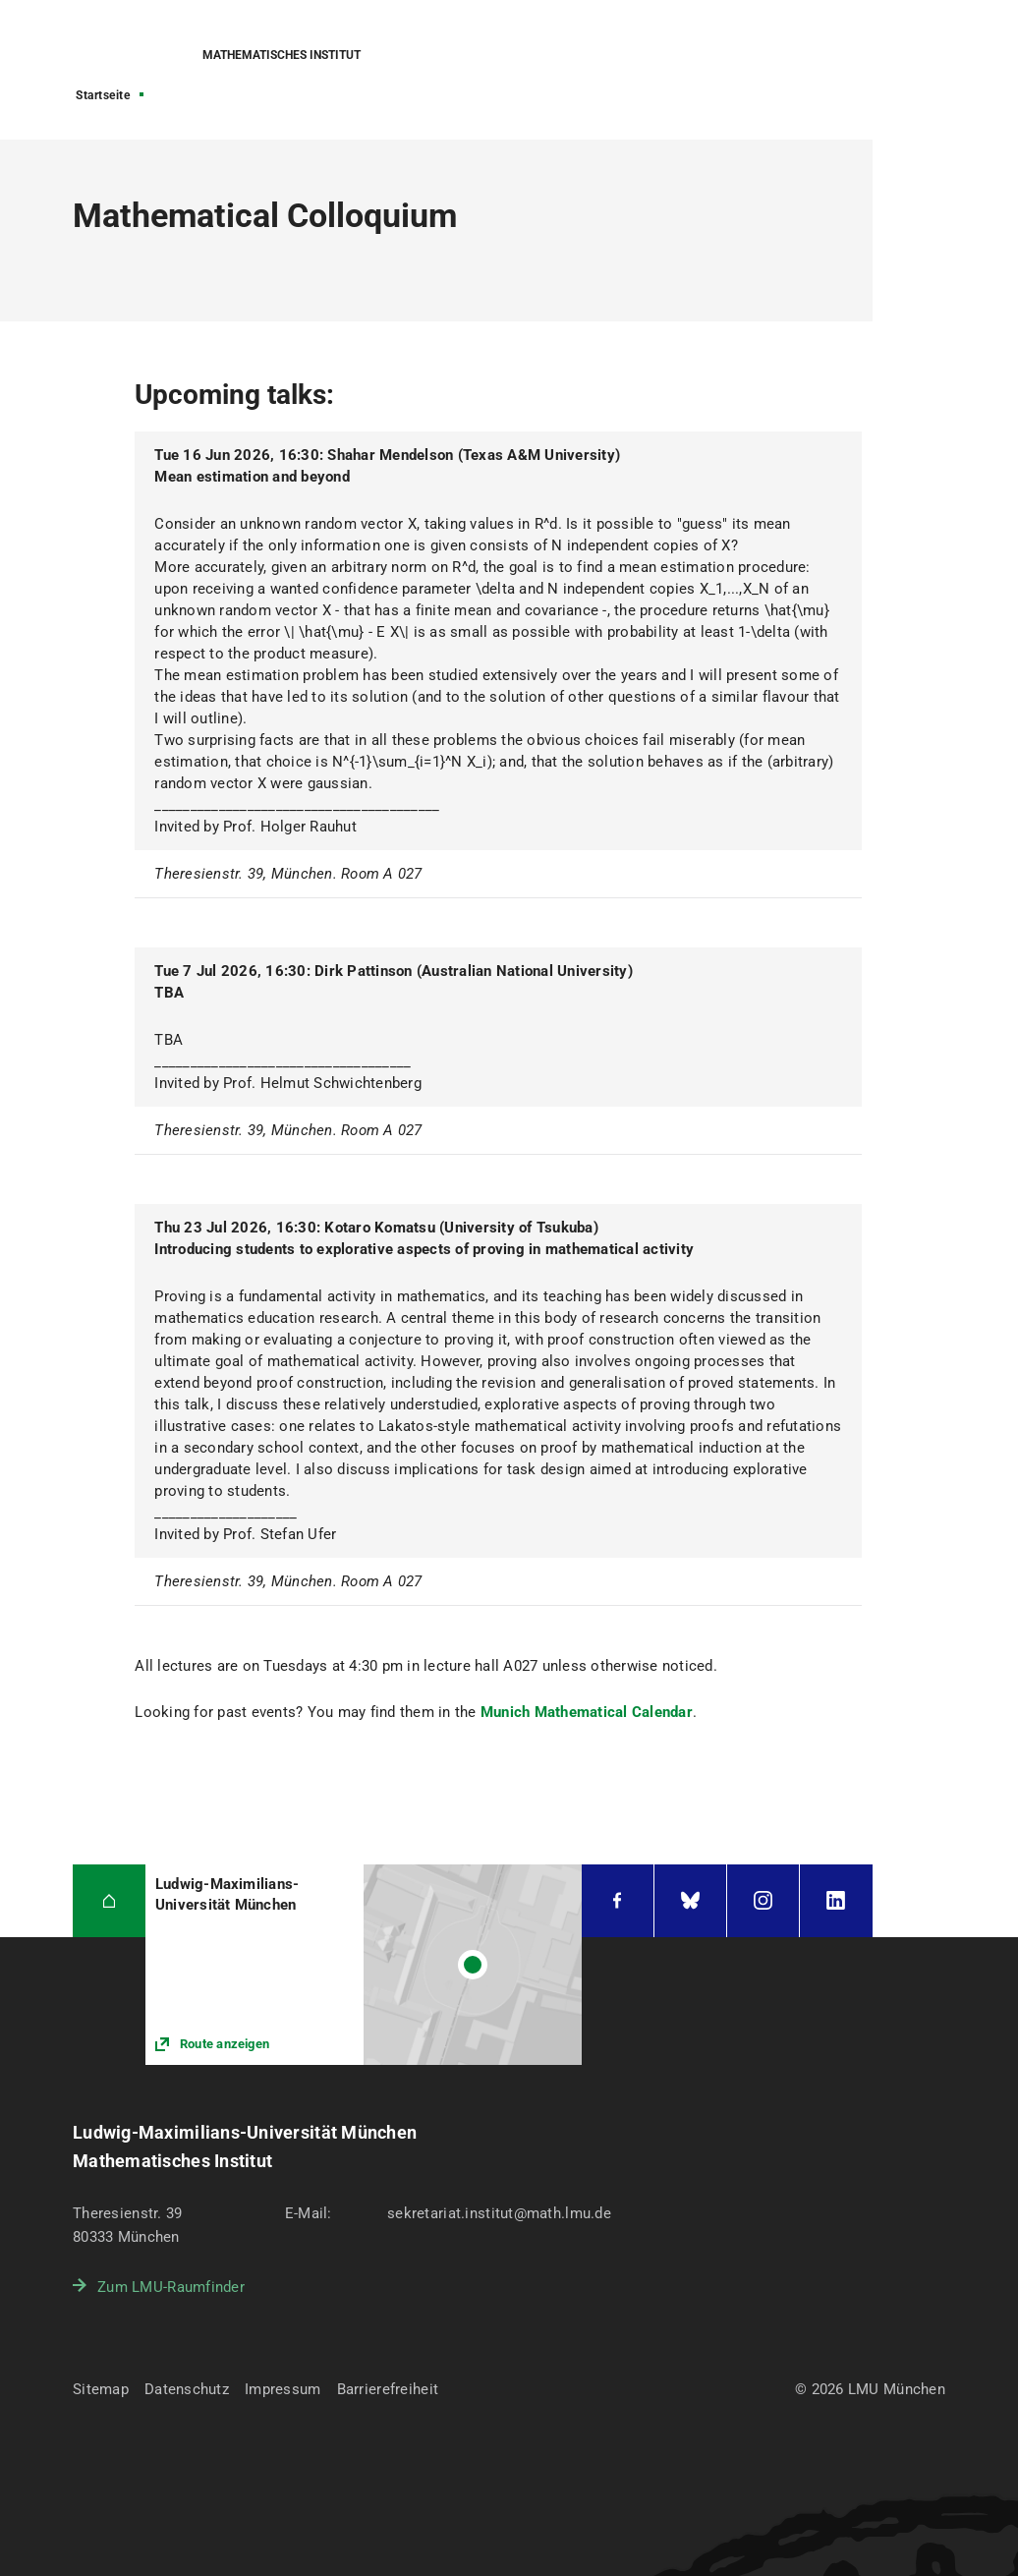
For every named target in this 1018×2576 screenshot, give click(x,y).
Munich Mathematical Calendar (587, 1712)
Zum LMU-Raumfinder (171, 2287)
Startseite (103, 95)
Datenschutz (186, 2389)
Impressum (283, 2389)
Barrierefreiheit (387, 2389)
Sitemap (101, 2389)
